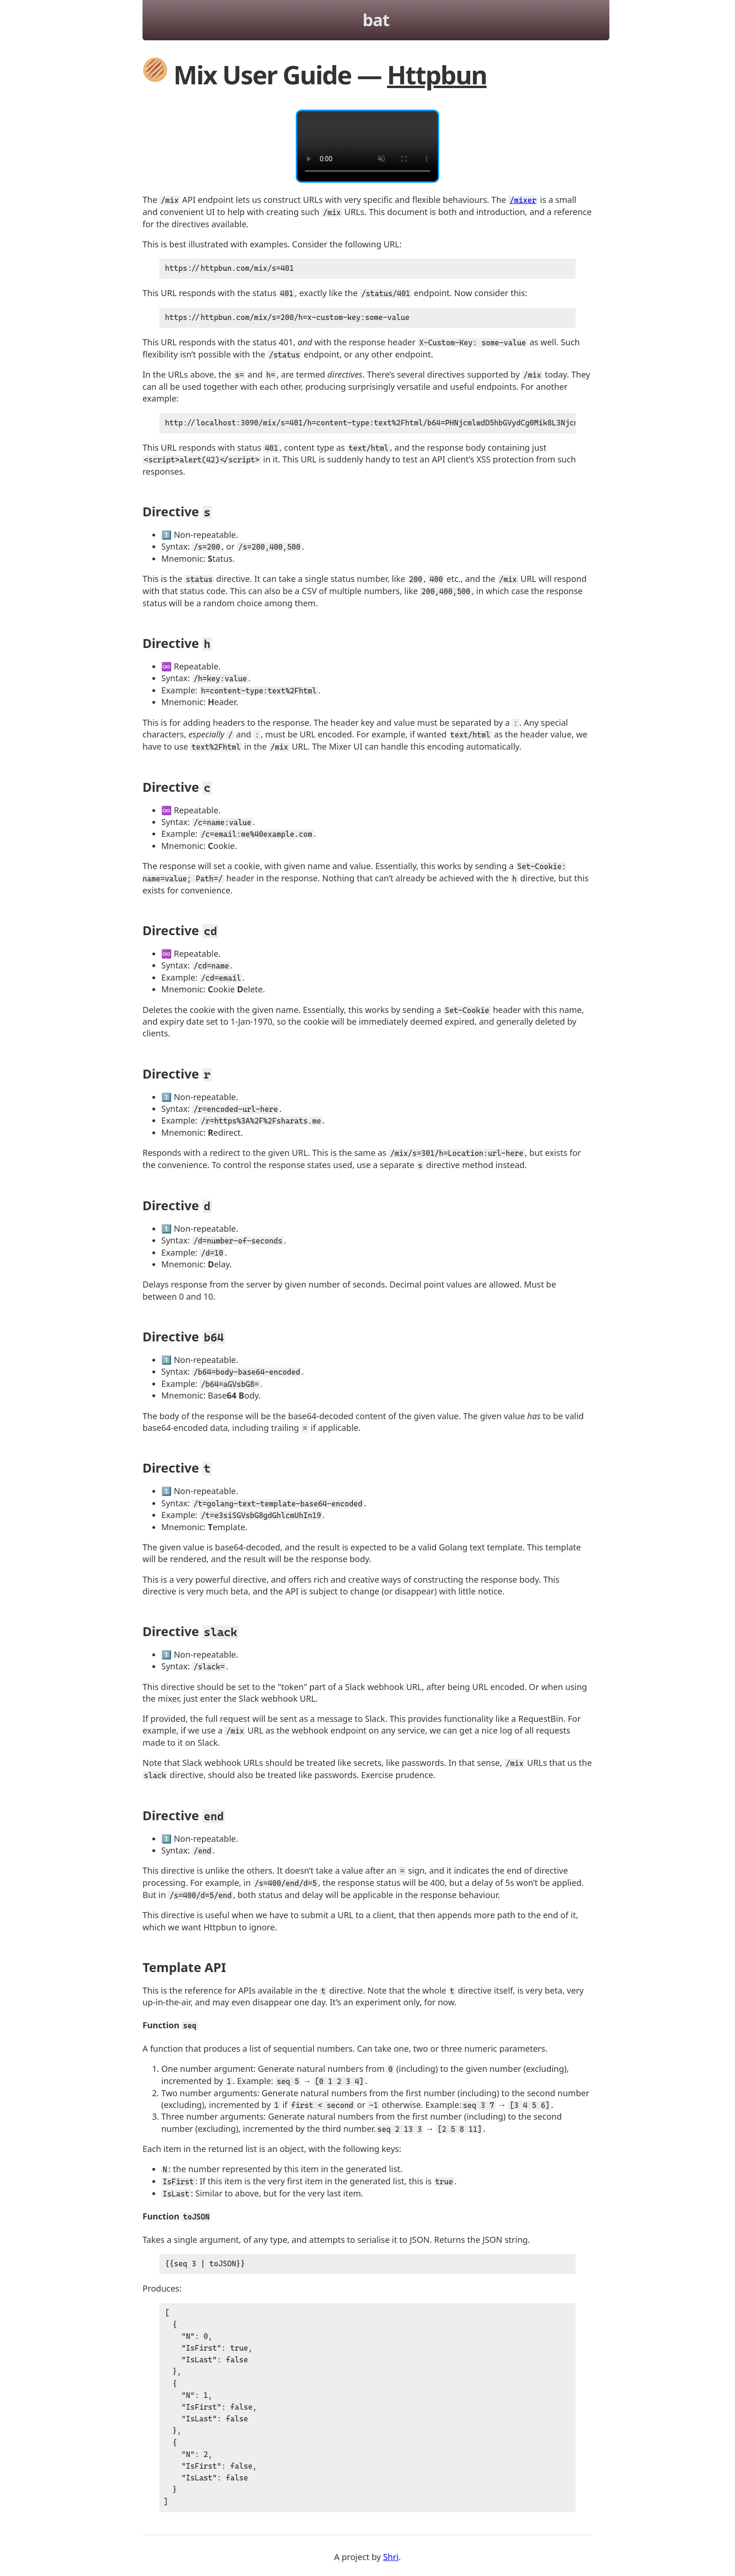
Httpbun (437, 74)
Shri (390, 2561)
